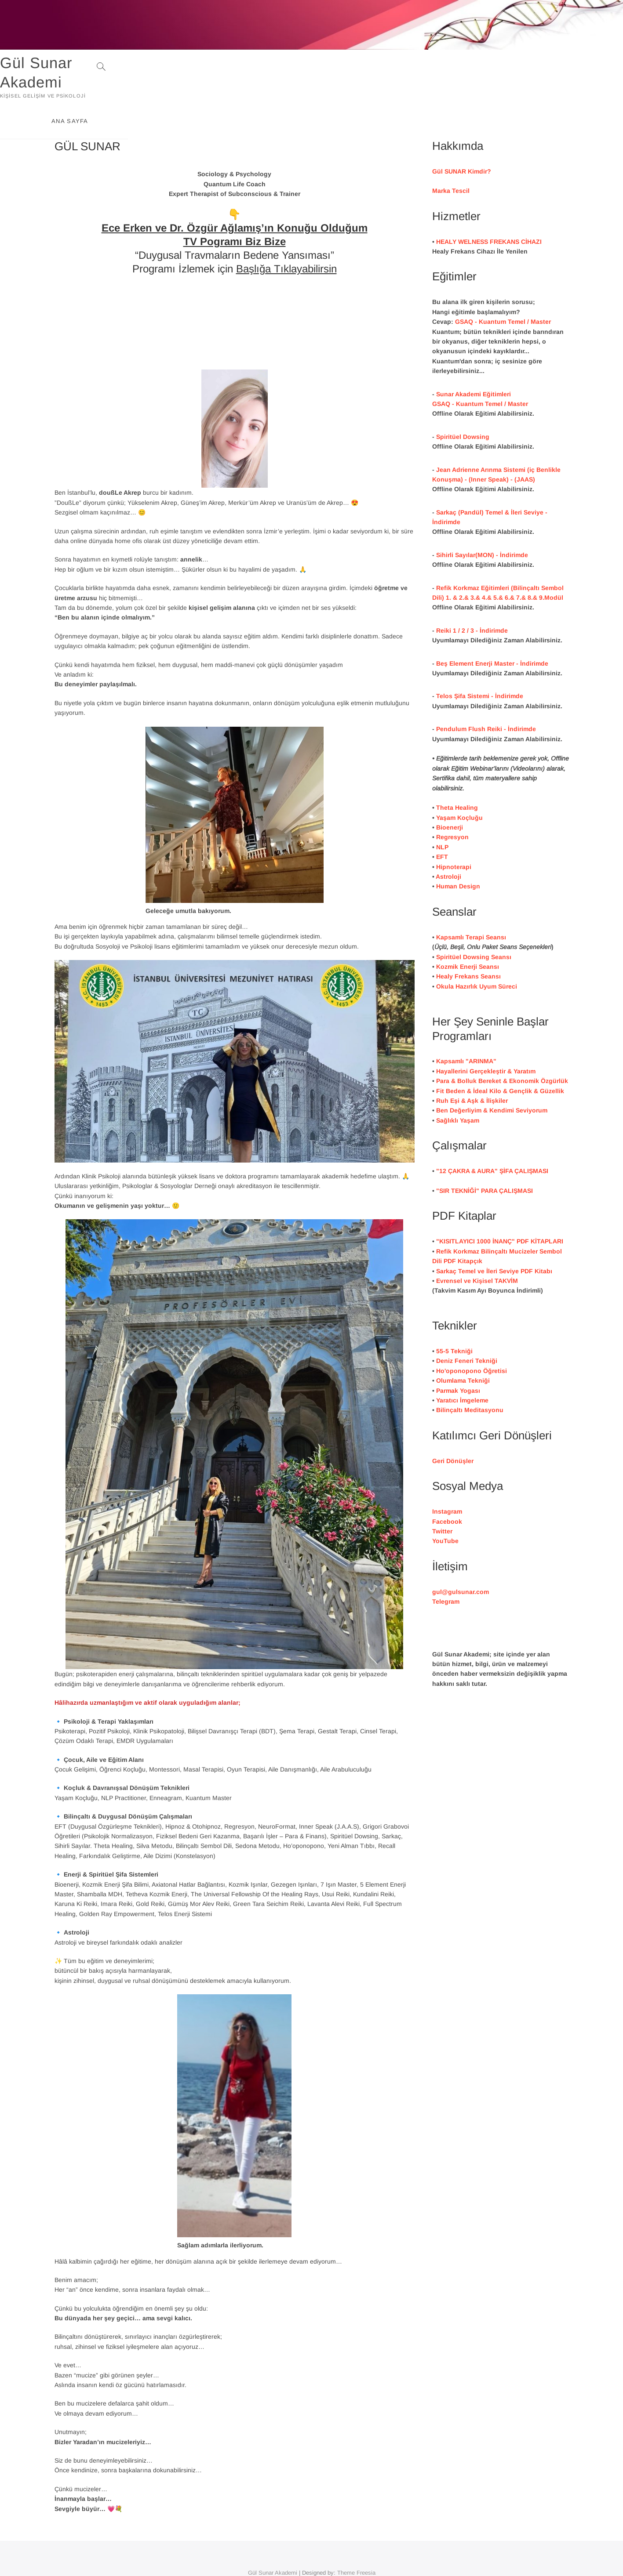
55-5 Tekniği (454, 1319)
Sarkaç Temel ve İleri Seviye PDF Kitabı (494, 1239)
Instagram (447, 1479)
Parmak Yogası (458, 1358)
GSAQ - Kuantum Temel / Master (503, 289)
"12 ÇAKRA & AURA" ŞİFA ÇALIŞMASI (492, 1139)
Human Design (458, 854)
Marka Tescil (451, 159)
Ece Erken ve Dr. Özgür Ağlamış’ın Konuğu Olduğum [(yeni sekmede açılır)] (235, 196)
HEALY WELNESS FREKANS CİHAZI (489, 210)
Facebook (447, 1489)
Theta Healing (457, 775)
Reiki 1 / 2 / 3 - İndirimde (472, 598)
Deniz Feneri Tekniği (466, 1329)
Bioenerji (449, 795)
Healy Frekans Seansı (468, 944)
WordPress (322, 2552)
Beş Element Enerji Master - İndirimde (492, 631)
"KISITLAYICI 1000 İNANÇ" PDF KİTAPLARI (499, 1209)
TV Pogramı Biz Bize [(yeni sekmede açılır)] (234, 210)
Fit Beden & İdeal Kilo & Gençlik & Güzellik (500, 1059)
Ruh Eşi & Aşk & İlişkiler (472, 1068)
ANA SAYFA (510, 67)
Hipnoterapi (453, 835)
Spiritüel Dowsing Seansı (473, 925)
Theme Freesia (356, 2541)
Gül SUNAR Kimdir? (461, 139)
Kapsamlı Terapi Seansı (471, 905)
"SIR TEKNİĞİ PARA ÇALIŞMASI (484, 1159)
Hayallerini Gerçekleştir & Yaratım (486, 1039)
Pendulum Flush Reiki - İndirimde (486, 697)
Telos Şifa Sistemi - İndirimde (479, 664)
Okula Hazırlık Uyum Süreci (476, 954)
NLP (442, 815)
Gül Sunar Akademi (126, 63)
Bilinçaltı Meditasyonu (469, 1378)
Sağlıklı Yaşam (457, 1088)
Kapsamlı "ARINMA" (466, 1029)
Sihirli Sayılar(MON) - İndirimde (482, 523)
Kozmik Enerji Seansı (467, 934)
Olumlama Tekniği (463, 1348)
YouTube (445, 1509)
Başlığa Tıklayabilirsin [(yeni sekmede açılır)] (286, 237)
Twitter (442, 1499)
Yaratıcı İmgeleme (462, 1368)
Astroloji (448, 844)
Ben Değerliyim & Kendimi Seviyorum (491, 1078)
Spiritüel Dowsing (462, 405)
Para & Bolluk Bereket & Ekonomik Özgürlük (502, 1049)
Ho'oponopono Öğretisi (471, 1339)
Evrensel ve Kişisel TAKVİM (477, 1249)
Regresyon (452, 805)
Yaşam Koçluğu (459, 786)
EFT (442, 825)
